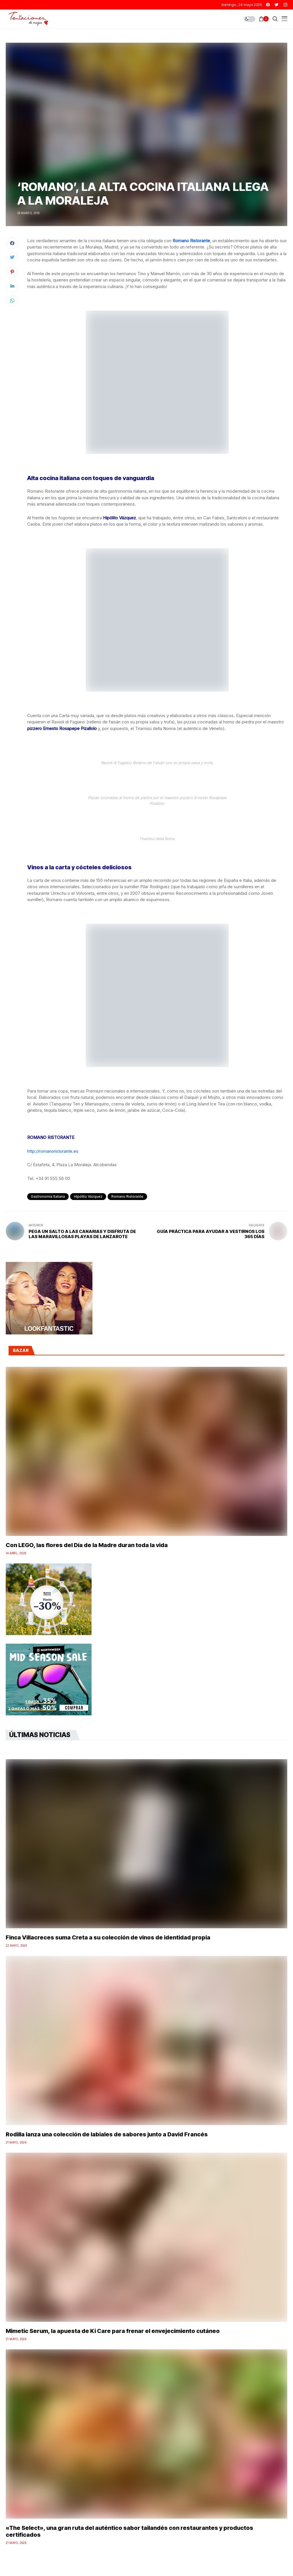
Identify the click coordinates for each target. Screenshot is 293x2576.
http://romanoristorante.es (52, 1151)
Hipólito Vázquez (88, 1196)
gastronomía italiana (48, 1196)
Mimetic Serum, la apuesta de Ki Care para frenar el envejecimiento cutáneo (113, 2331)
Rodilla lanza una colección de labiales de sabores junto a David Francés (107, 2134)
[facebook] (268, 5)
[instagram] (285, 5)
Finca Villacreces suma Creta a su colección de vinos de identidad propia (108, 1937)
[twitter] (277, 4)
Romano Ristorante (191, 240)
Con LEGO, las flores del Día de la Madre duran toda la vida (87, 1545)
